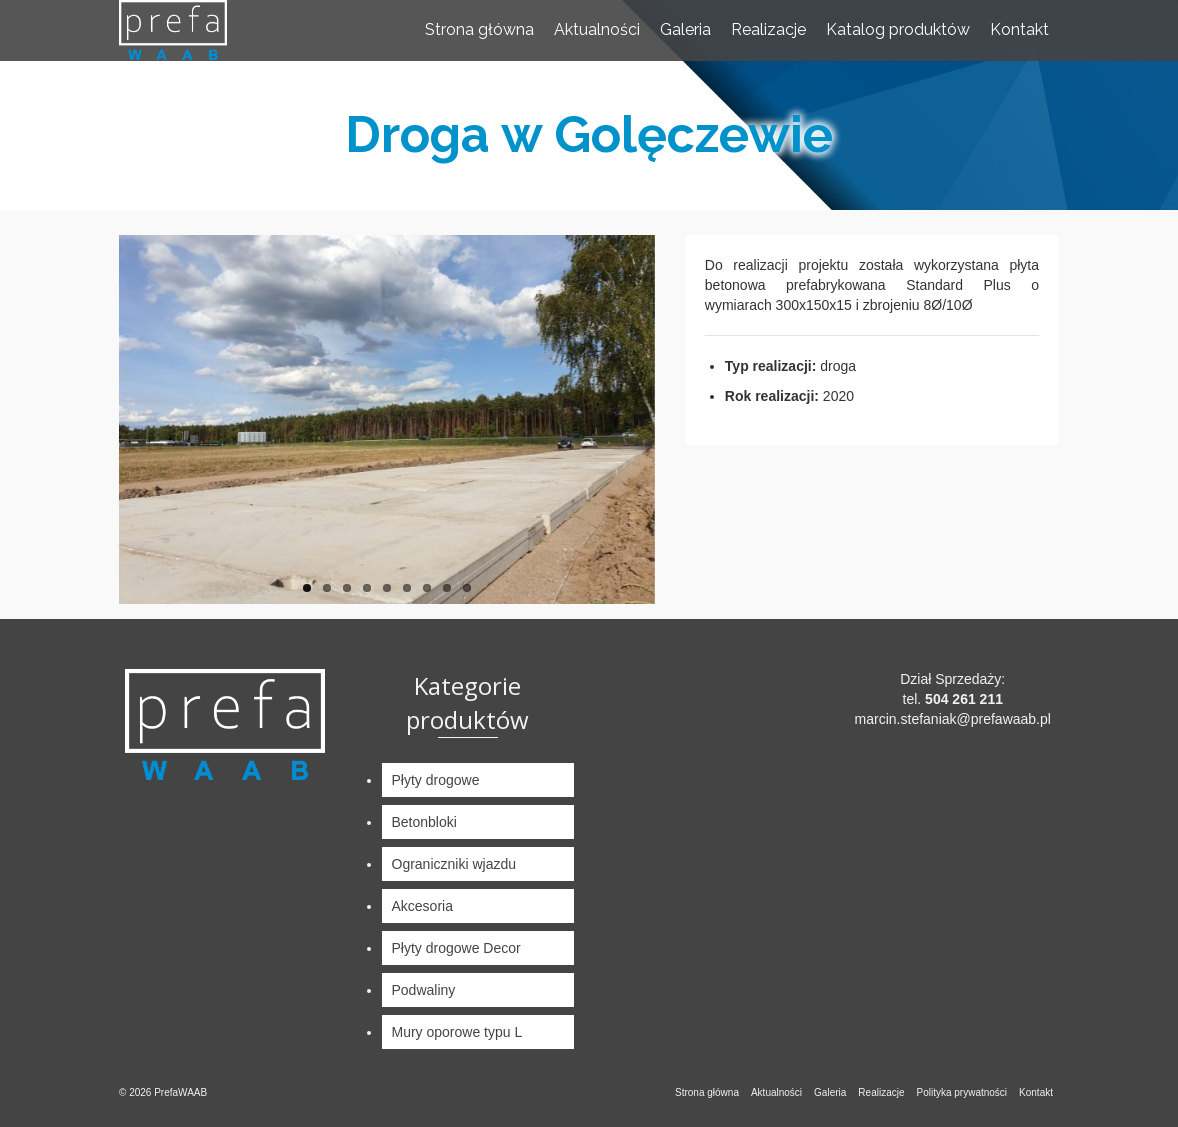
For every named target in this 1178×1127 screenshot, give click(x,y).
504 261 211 (964, 699)
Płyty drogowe (436, 780)
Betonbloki (424, 822)
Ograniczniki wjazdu (454, 864)
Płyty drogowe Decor (456, 948)
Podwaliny (424, 990)
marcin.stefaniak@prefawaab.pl (953, 719)
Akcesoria (422, 906)
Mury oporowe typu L (457, 1032)
